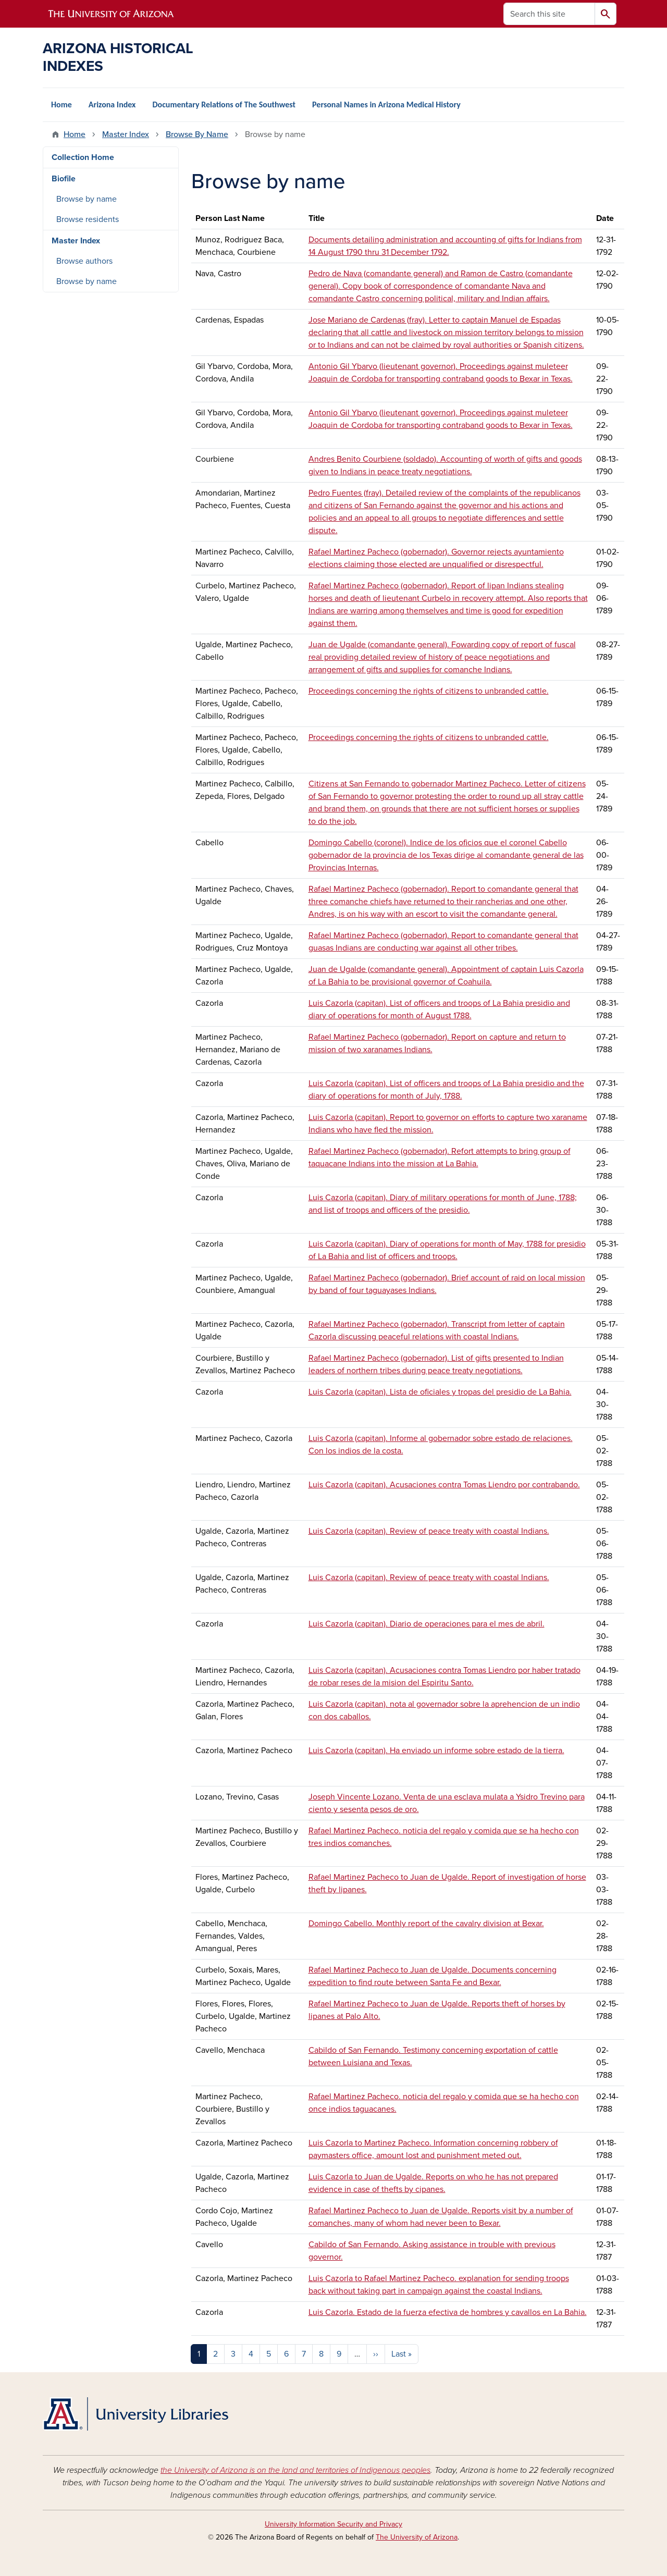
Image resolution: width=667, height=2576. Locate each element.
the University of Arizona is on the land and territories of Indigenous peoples (295, 2470)
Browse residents (87, 219)
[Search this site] (549, 14)
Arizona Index (112, 104)
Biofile (64, 179)
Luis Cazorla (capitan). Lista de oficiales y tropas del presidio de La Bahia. (440, 1392)
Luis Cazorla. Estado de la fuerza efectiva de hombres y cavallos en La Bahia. (447, 2312)
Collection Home (83, 157)
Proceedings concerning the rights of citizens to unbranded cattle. (428, 691)
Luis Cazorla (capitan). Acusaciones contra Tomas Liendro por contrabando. (444, 1485)
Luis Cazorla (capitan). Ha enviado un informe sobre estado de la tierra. (436, 1750)
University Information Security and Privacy (333, 2524)
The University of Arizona (417, 2537)
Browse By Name (197, 134)
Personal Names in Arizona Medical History (386, 104)
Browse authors (84, 261)
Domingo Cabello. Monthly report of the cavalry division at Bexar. (426, 1923)
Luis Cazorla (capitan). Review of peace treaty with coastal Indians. (428, 1531)
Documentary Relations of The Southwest (223, 104)
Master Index (125, 134)
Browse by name (86, 199)
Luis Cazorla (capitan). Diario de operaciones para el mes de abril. (426, 1624)
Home (61, 104)
